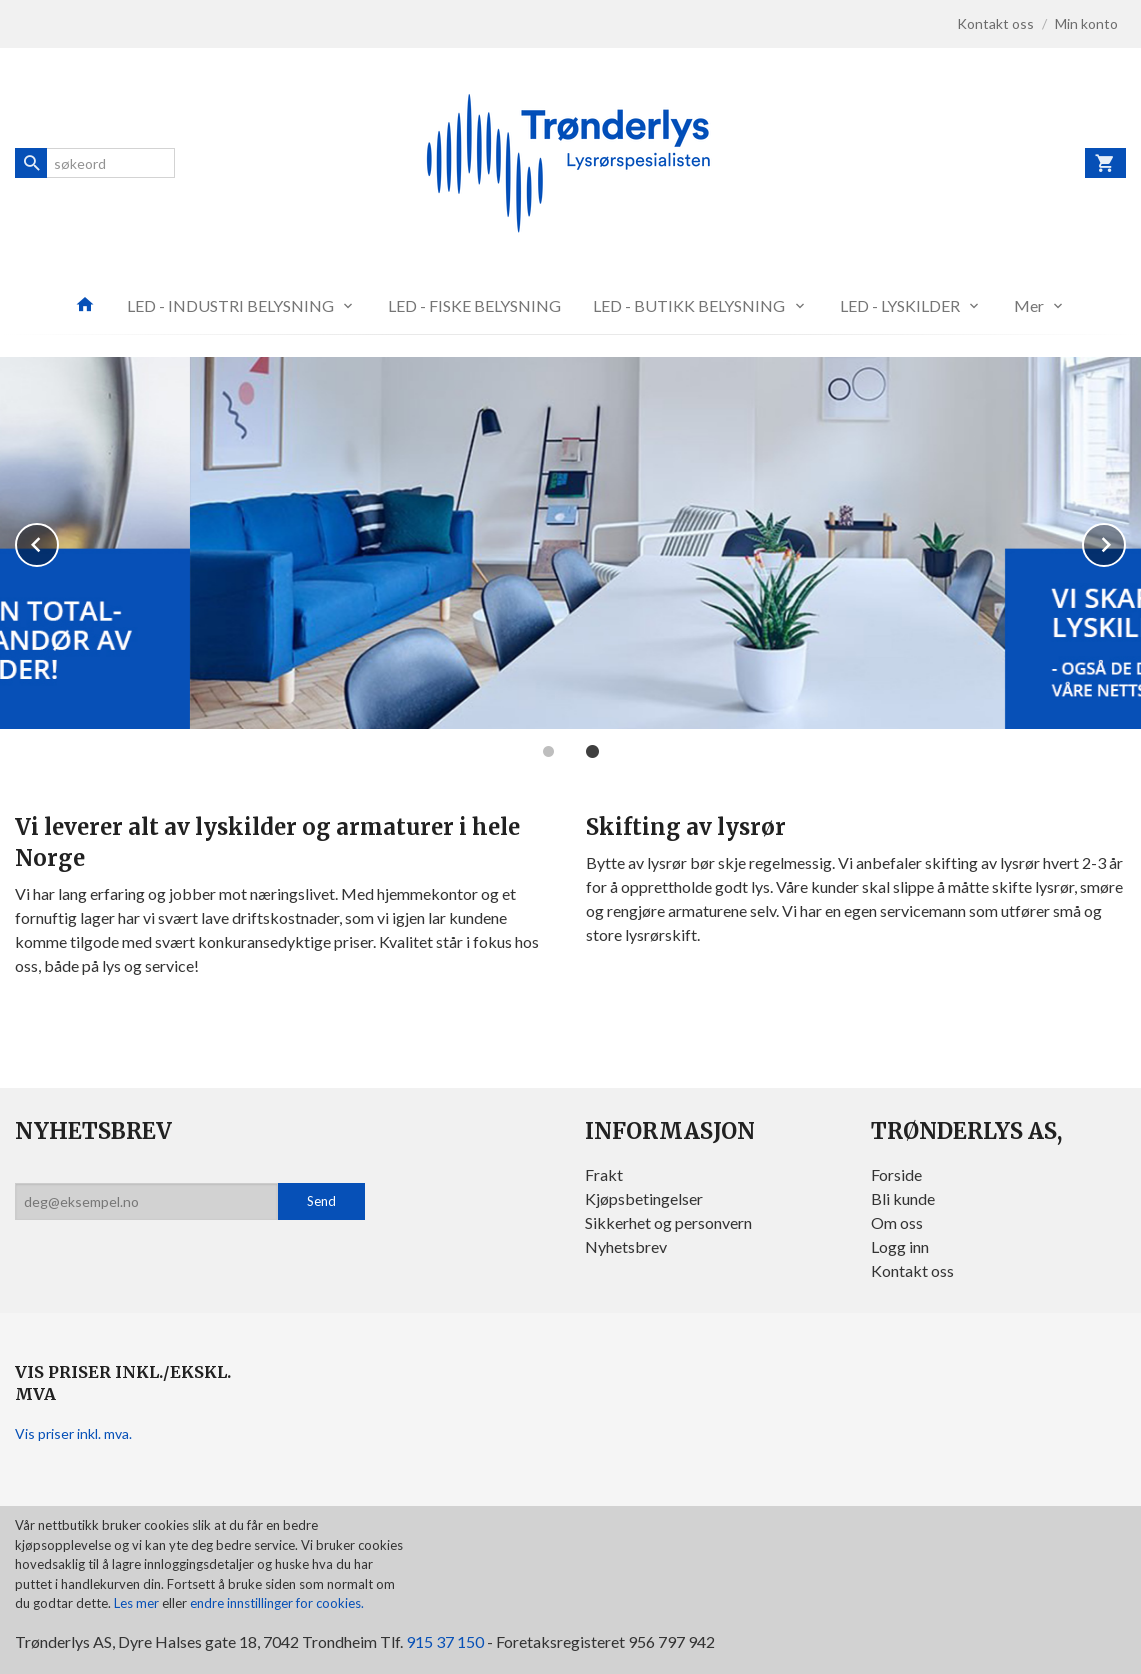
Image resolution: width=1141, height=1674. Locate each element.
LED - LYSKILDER (900, 305)
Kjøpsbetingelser (644, 1198)
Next (1125, 541)
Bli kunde (903, 1198)
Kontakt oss (912, 1270)
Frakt (604, 1174)
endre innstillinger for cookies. (277, 1603)
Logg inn (900, 1246)
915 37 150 (445, 1641)
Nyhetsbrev (626, 1246)
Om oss (897, 1222)
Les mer (138, 1603)
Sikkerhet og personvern (668, 1222)
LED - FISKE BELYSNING (474, 305)
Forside (896, 1174)
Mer (1029, 305)
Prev (58, 541)
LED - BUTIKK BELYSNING (689, 305)
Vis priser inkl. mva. (73, 1433)
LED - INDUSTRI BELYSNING (230, 305)
